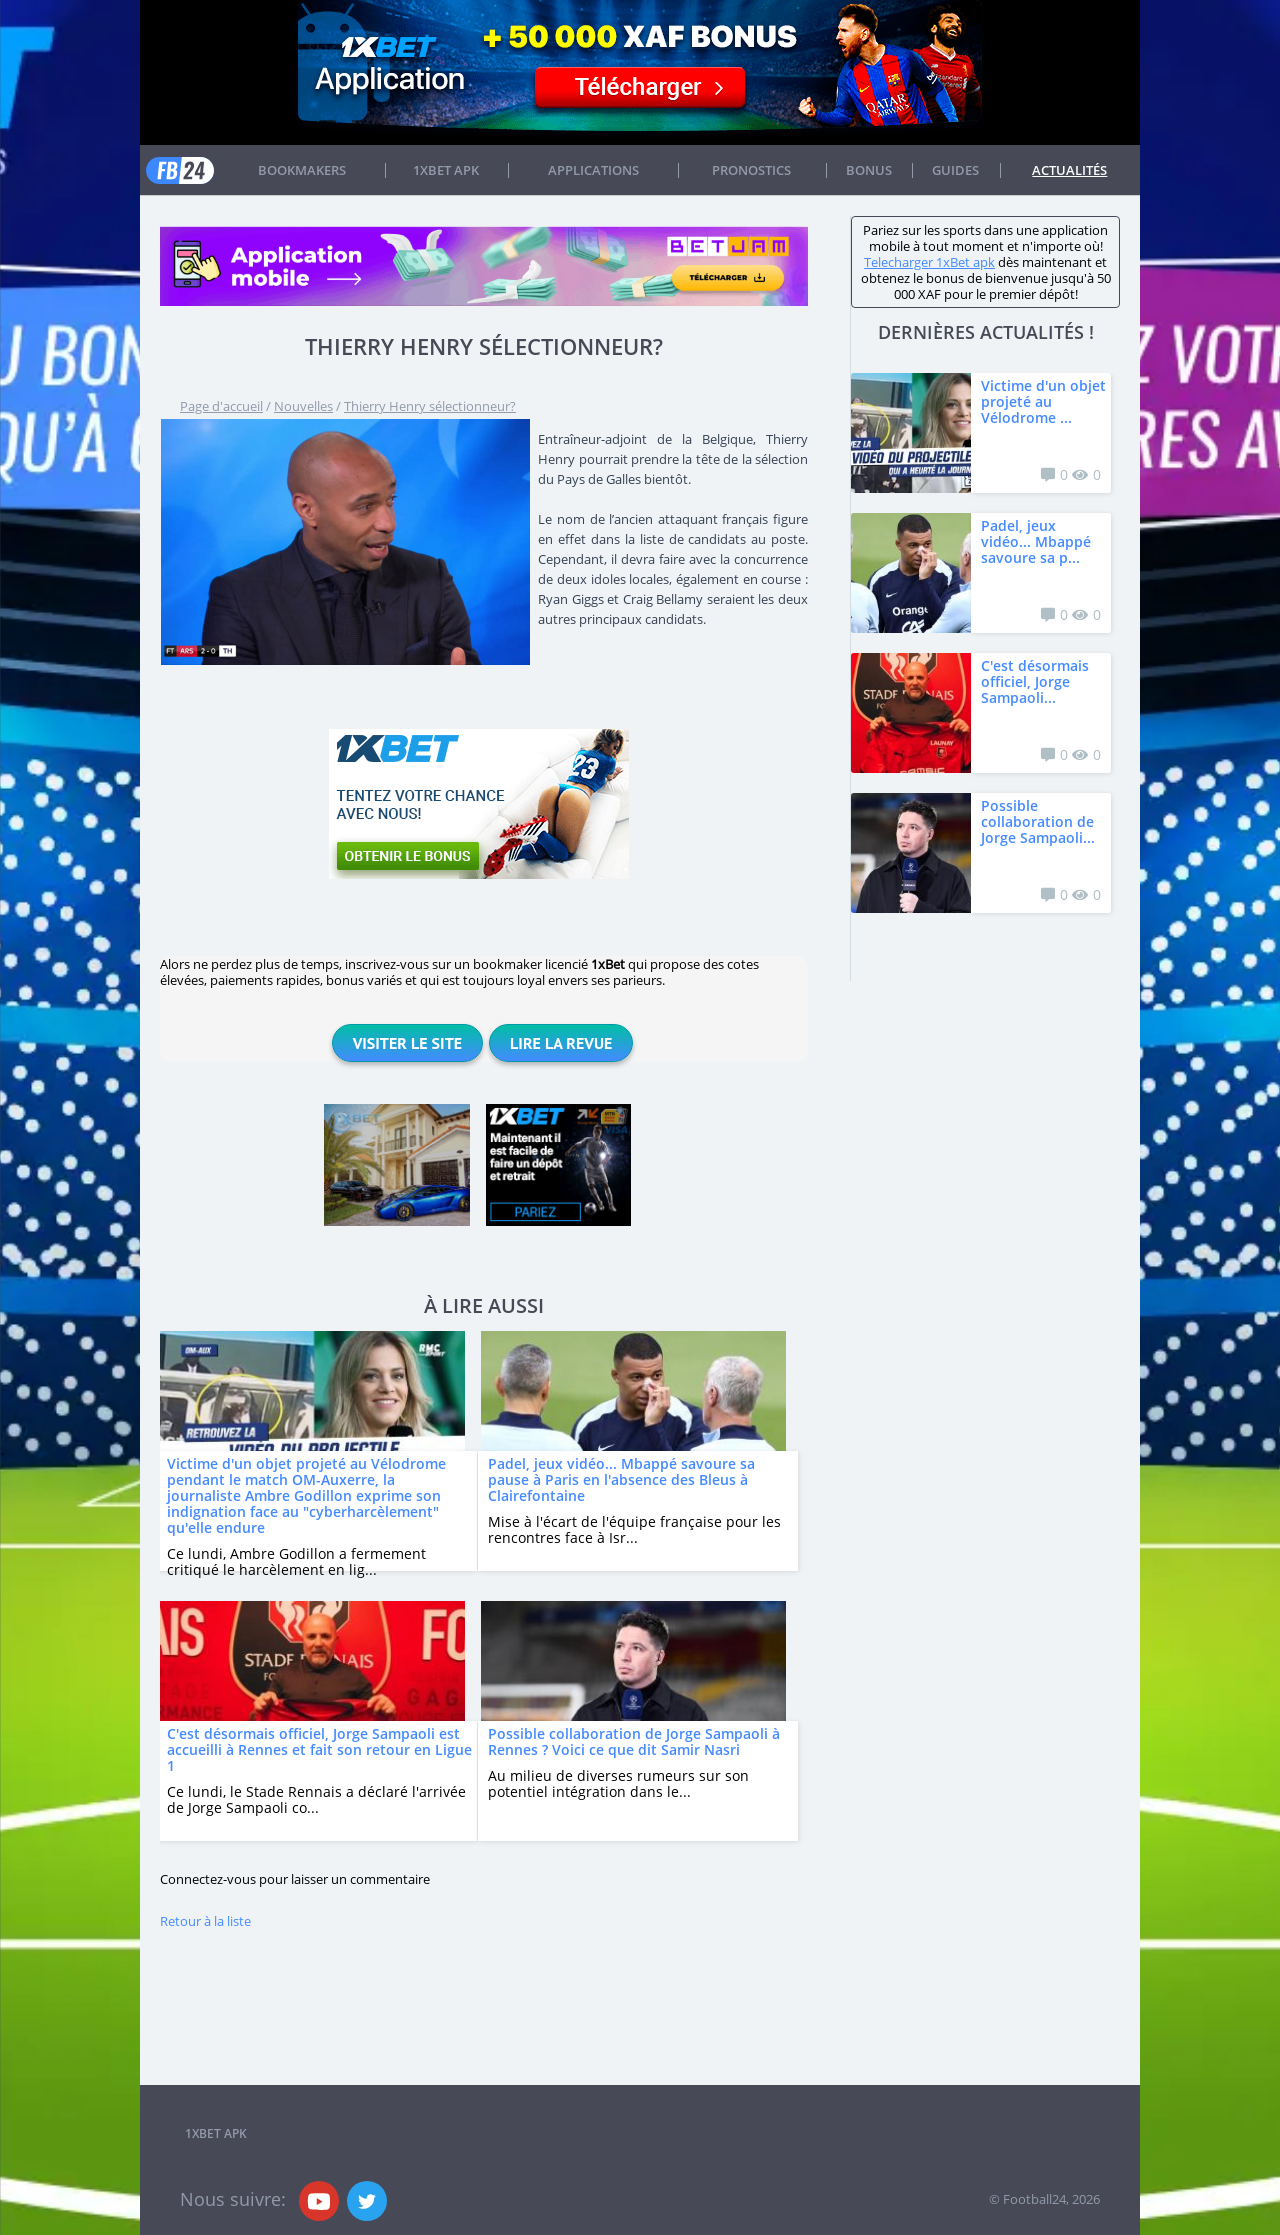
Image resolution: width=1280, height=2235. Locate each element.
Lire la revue (561, 1043)
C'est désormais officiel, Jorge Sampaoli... (1035, 681)
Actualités (1069, 170)
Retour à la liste (205, 1921)
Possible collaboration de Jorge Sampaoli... (1038, 821)
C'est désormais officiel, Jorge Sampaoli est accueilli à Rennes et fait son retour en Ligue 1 (319, 1749)
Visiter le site (407, 1043)
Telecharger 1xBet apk (929, 262)
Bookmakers (302, 170)
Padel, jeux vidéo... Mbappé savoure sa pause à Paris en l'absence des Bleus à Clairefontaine (621, 1479)
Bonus (869, 170)
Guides (955, 170)
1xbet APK (446, 170)
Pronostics (751, 170)
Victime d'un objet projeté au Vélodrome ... (1043, 401)
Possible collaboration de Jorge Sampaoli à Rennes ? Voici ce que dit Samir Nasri (634, 1741)
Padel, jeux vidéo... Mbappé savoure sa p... (1036, 541)
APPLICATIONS (593, 170)
